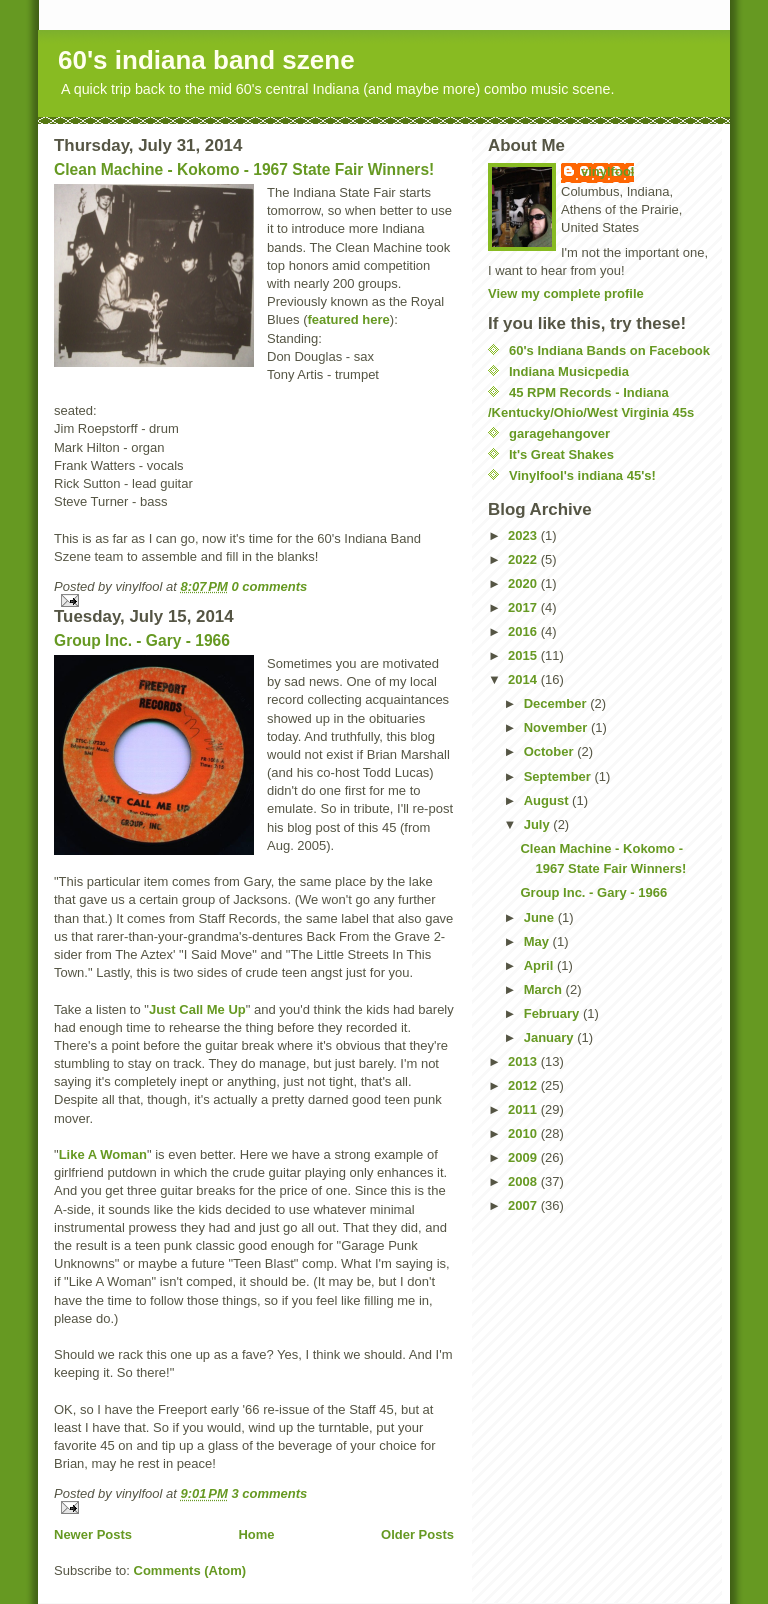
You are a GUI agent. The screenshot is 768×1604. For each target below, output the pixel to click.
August (548, 800)
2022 (524, 559)
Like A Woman (103, 1154)
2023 (524, 535)
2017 (524, 607)
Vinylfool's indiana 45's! (582, 475)
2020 (524, 583)
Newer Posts (93, 1534)
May (538, 941)
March (545, 989)
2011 (524, 1109)
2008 (524, 1181)
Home (256, 1534)
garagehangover (559, 433)
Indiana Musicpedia (569, 371)
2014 (524, 679)
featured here (348, 319)
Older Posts (417, 1534)
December (557, 703)
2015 (524, 655)
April (540, 965)
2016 (524, 631)
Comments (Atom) (190, 1570)
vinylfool (607, 171)
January (550, 1037)
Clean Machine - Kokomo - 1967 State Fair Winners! (244, 169)
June (541, 917)
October (550, 751)
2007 (524, 1205)
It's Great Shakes (561, 454)
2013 (524, 1061)
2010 (524, 1133)
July (539, 824)
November (557, 727)
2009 (524, 1157)
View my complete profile (566, 293)
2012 (524, 1085)
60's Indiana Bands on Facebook (609, 350)
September (559, 776)
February (553, 1013)
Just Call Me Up (197, 1009)
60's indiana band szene (206, 60)
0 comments (269, 586)
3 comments (269, 1493)
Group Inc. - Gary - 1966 (142, 640)
